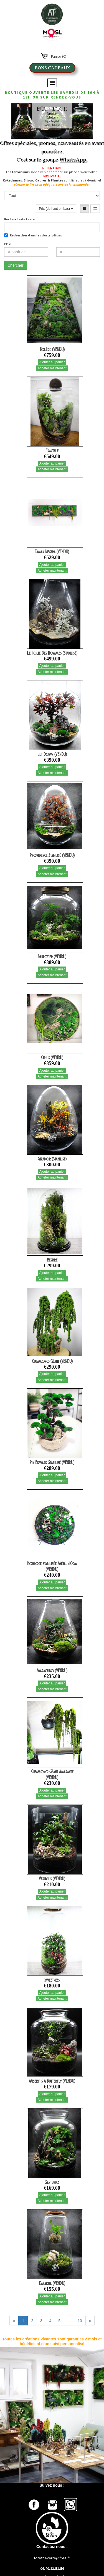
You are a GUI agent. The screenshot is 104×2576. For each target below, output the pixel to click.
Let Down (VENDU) (52, 754)
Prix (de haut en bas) (56, 209)
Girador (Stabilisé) (52, 1159)
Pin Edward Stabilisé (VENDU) (52, 1462)
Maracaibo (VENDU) (52, 1670)
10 (80, 2320)
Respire (52, 1260)
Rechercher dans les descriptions (33, 235)
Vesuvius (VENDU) (52, 1878)
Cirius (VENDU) (52, 1057)
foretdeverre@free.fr (52, 2557)
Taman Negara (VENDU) (52, 551)
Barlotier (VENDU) (52, 956)
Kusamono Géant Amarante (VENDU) (52, 1774)
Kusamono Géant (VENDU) (52, 1361)
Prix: (7, 244)
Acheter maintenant (51, 368)
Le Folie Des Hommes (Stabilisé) (52, 653)
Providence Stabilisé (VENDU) (52, 855)
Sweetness (52, 1980)
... (69, 2320)
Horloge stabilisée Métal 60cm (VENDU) (52, 1566)
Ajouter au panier (52, 362)
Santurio (52, 2182)
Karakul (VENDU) (52, 2283)
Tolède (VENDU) (52, 349)
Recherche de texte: (20, 219)
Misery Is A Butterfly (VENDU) (52, 2081)
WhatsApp (72, 159)
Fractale (52, 450)
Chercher (15, 265)
